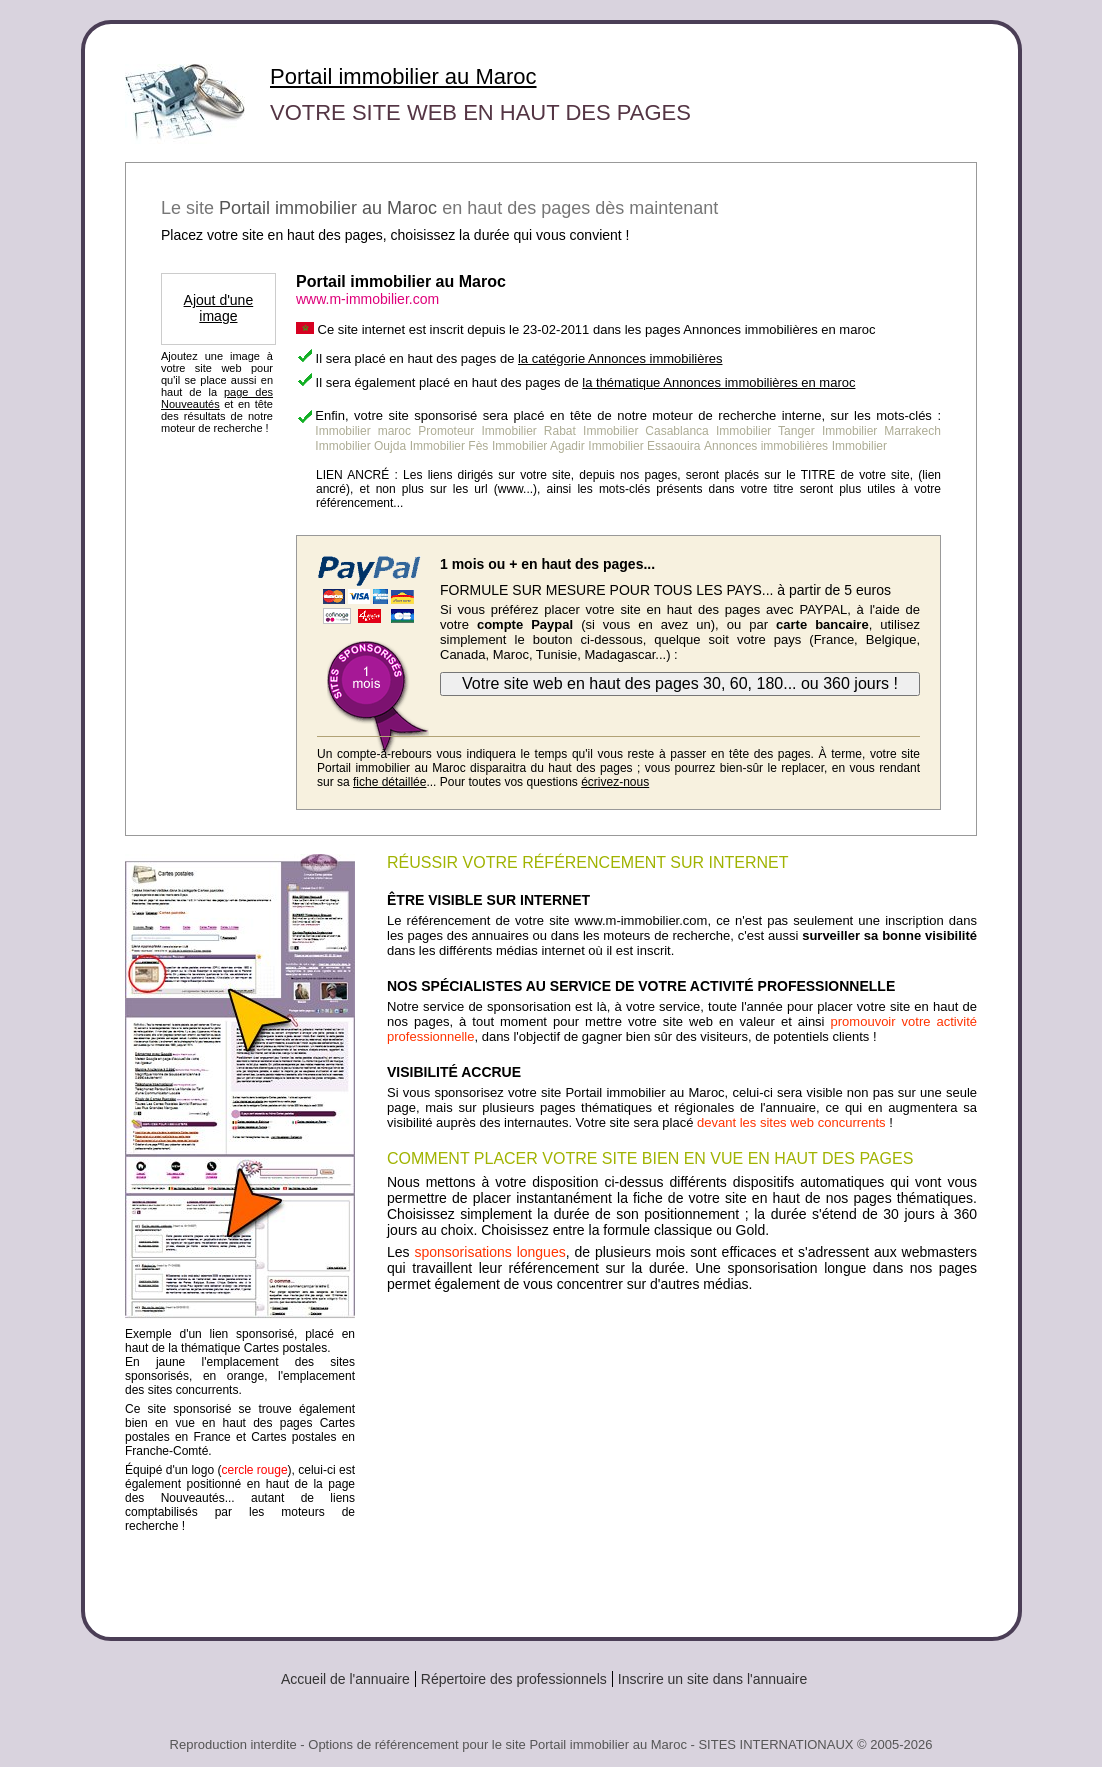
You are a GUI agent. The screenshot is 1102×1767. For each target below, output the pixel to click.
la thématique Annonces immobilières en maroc (718, 382)
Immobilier (859, 446)
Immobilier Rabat (529, 431)
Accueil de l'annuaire (345, 1679)
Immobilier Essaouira (644, 446)
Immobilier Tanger (765, 431)
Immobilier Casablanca (646, 431)
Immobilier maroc (363, 431)
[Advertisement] (682, 1457)
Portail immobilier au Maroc (403, 76)
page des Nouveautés (217, 398)
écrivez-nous (615, 782)
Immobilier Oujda (360, 446)
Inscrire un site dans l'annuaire (712, 1679)
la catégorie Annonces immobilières (620, 358)
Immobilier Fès (449, 446)
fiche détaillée (389, 782)
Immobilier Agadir (538, 446)
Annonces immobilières (766, 446)
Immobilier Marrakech (881, 431)
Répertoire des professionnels (514, 1679)
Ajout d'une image (219, 308)
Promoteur (446, 431)
